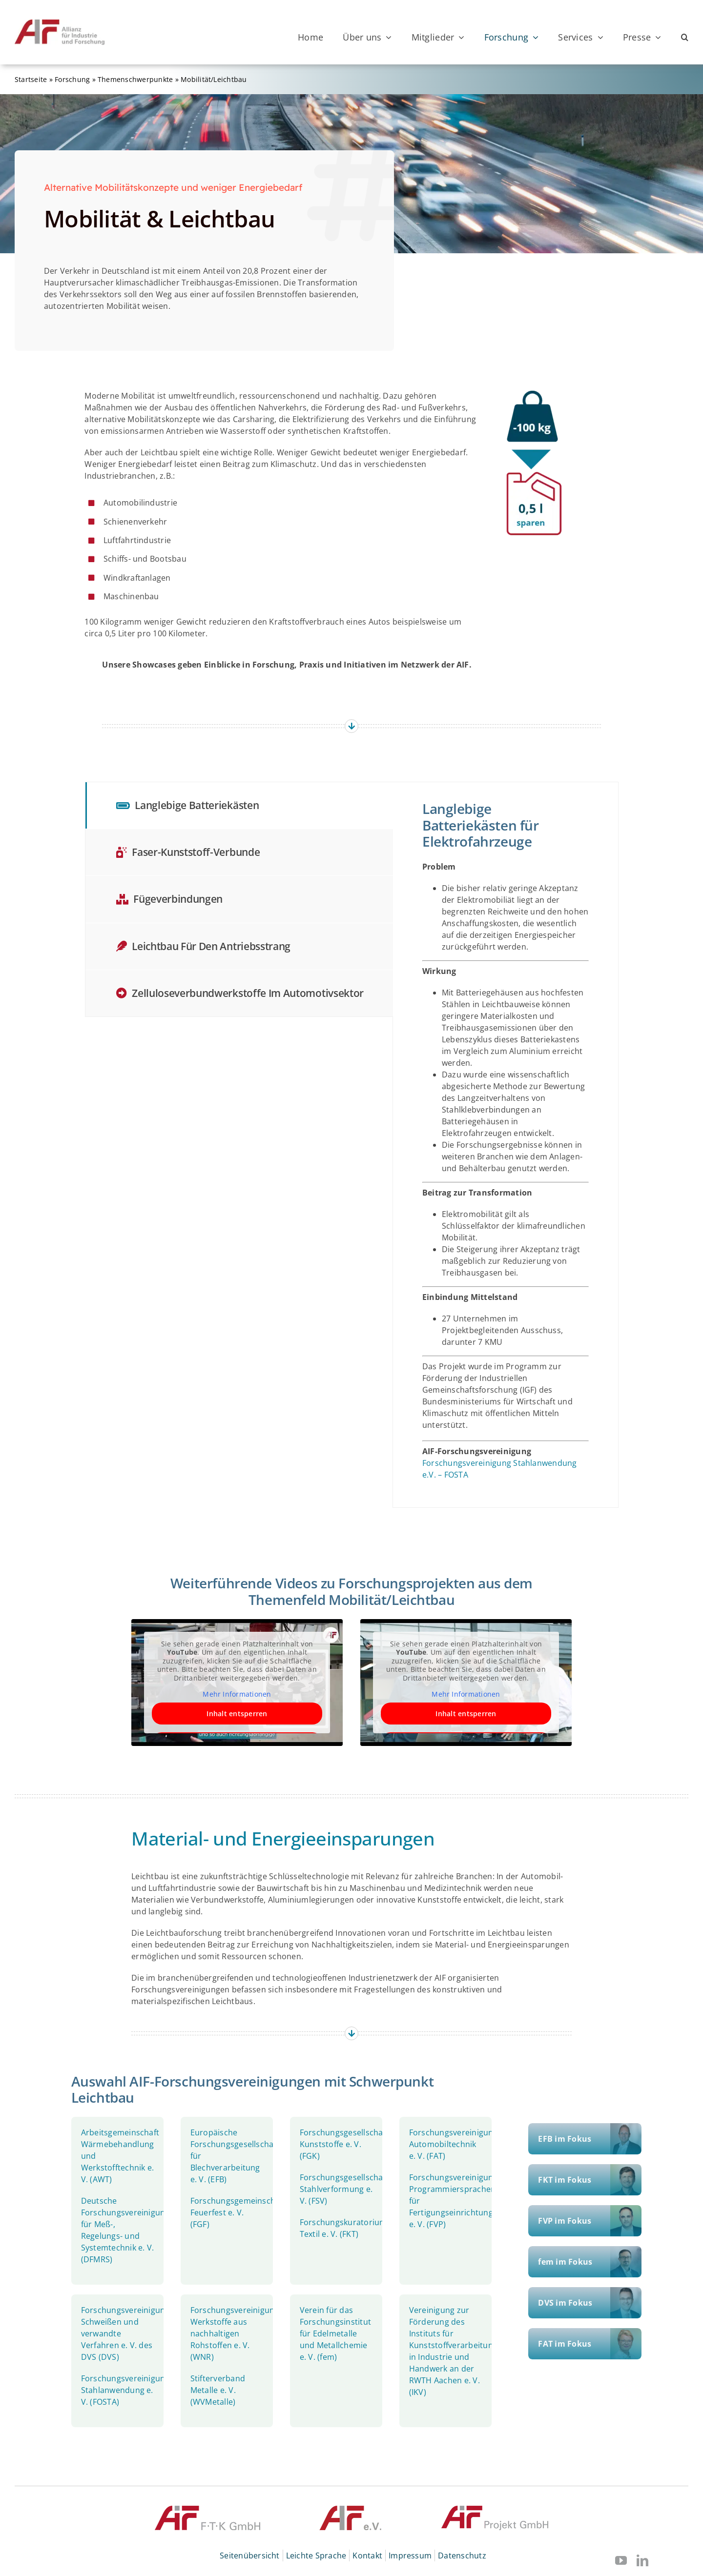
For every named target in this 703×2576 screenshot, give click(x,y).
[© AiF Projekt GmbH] (494, 2509)
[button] (684, 37)
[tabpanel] (506, 1145)
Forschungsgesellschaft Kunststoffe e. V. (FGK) (344, 2144)
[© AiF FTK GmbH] (207, 2509)
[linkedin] (642, 2560)
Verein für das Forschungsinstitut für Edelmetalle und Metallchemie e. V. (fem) (335, 2333)
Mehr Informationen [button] (237, 1694)
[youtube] (621, 2560)
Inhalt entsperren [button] (237, 1713)
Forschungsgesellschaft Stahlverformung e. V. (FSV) (344, 2189)
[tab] (239, 805)
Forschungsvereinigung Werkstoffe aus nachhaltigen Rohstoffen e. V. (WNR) (234, 2333)
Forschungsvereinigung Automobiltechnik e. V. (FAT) (453, 2144)
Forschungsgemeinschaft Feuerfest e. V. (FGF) (238, 2212)
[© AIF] (350, 2509)
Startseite (31, 79)
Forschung (72, 79)
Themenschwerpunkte (135, 79)
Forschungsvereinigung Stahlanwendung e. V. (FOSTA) (125, 2390)
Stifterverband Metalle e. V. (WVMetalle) (217, 2390)
